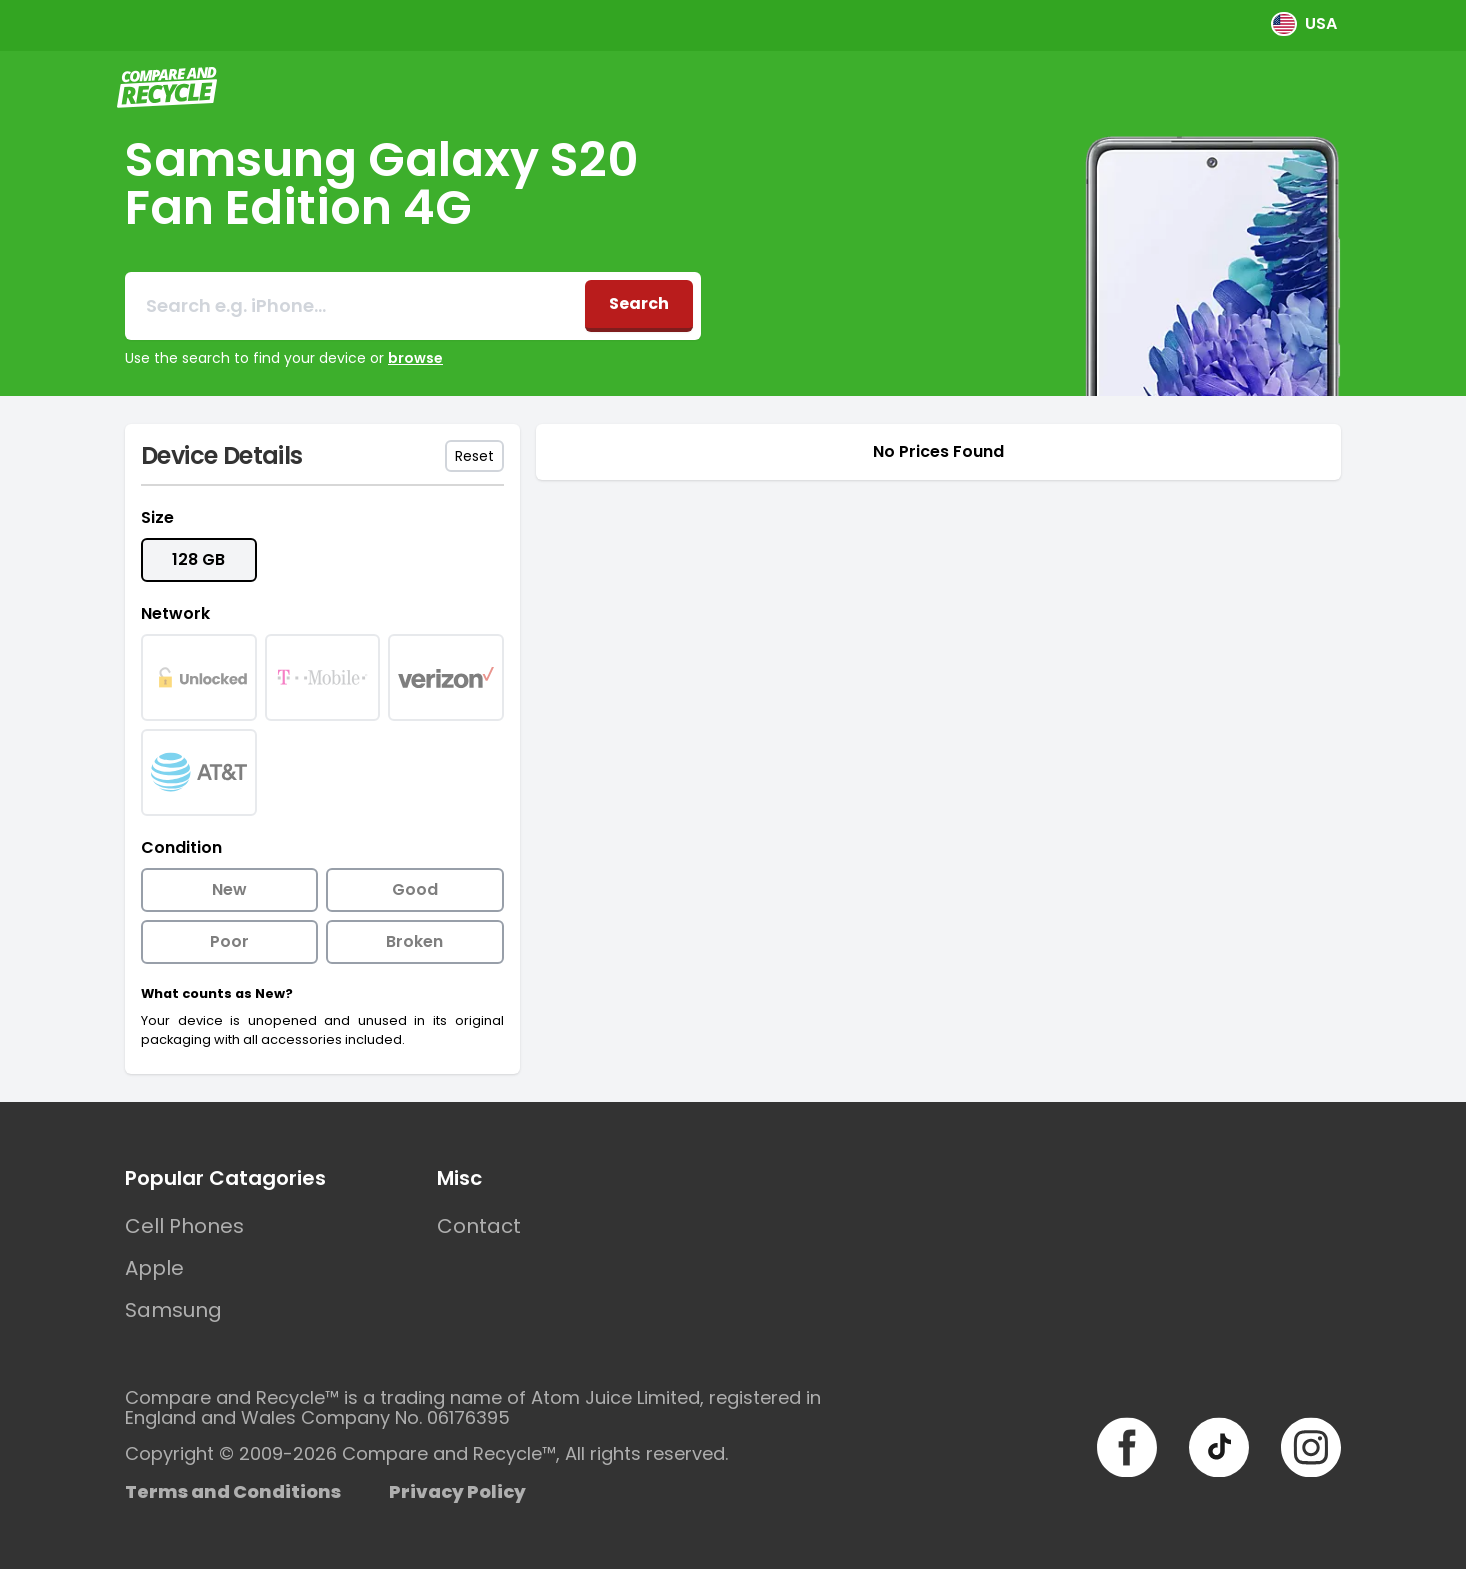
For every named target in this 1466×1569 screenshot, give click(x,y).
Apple (154, 1268)
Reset (474, 456)
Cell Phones (184, 1226)
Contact (479, 1226)
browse (415, 358)
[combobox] (355, 306)
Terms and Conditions (233, 1491)
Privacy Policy (457, 1491)
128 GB (198, 559)
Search (639, 303)
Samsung (173, 1310)
